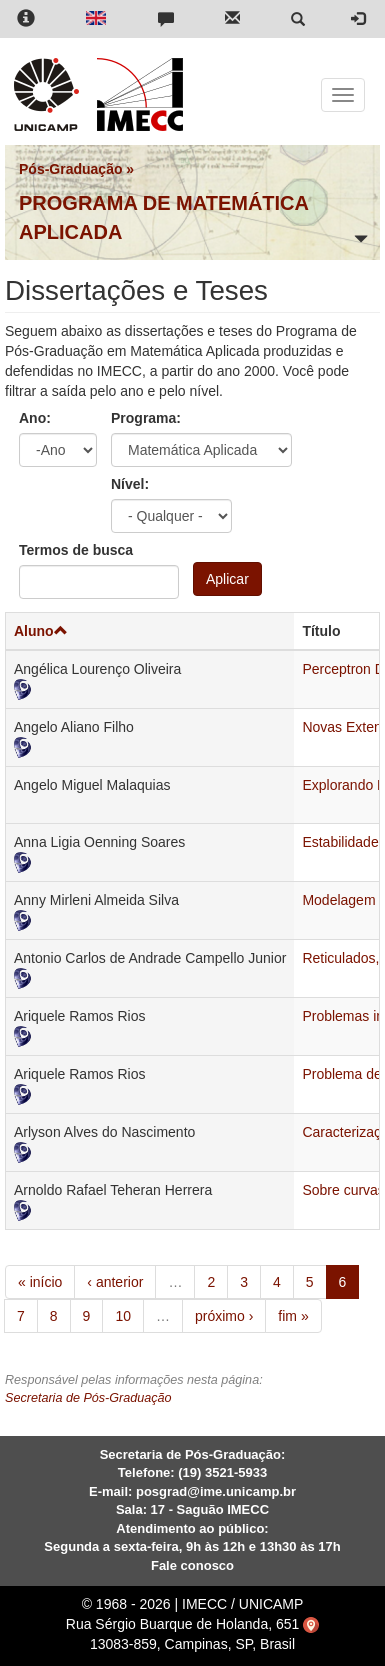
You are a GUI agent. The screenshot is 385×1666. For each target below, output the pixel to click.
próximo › (224, 1316)
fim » (293, 1316)
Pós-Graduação (70, 169)
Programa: (146, 418)
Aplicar (227, 579)
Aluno (41, 631)
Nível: (130, 484)
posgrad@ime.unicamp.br (216, 1491)
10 (123, 1316)
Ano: (35, 418)
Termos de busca (76, 550)
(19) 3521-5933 (222, 1472)
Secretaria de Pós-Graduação (88, 1398)
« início (40, 1282)
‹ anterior (115, 1282)
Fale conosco (192, 1565)
